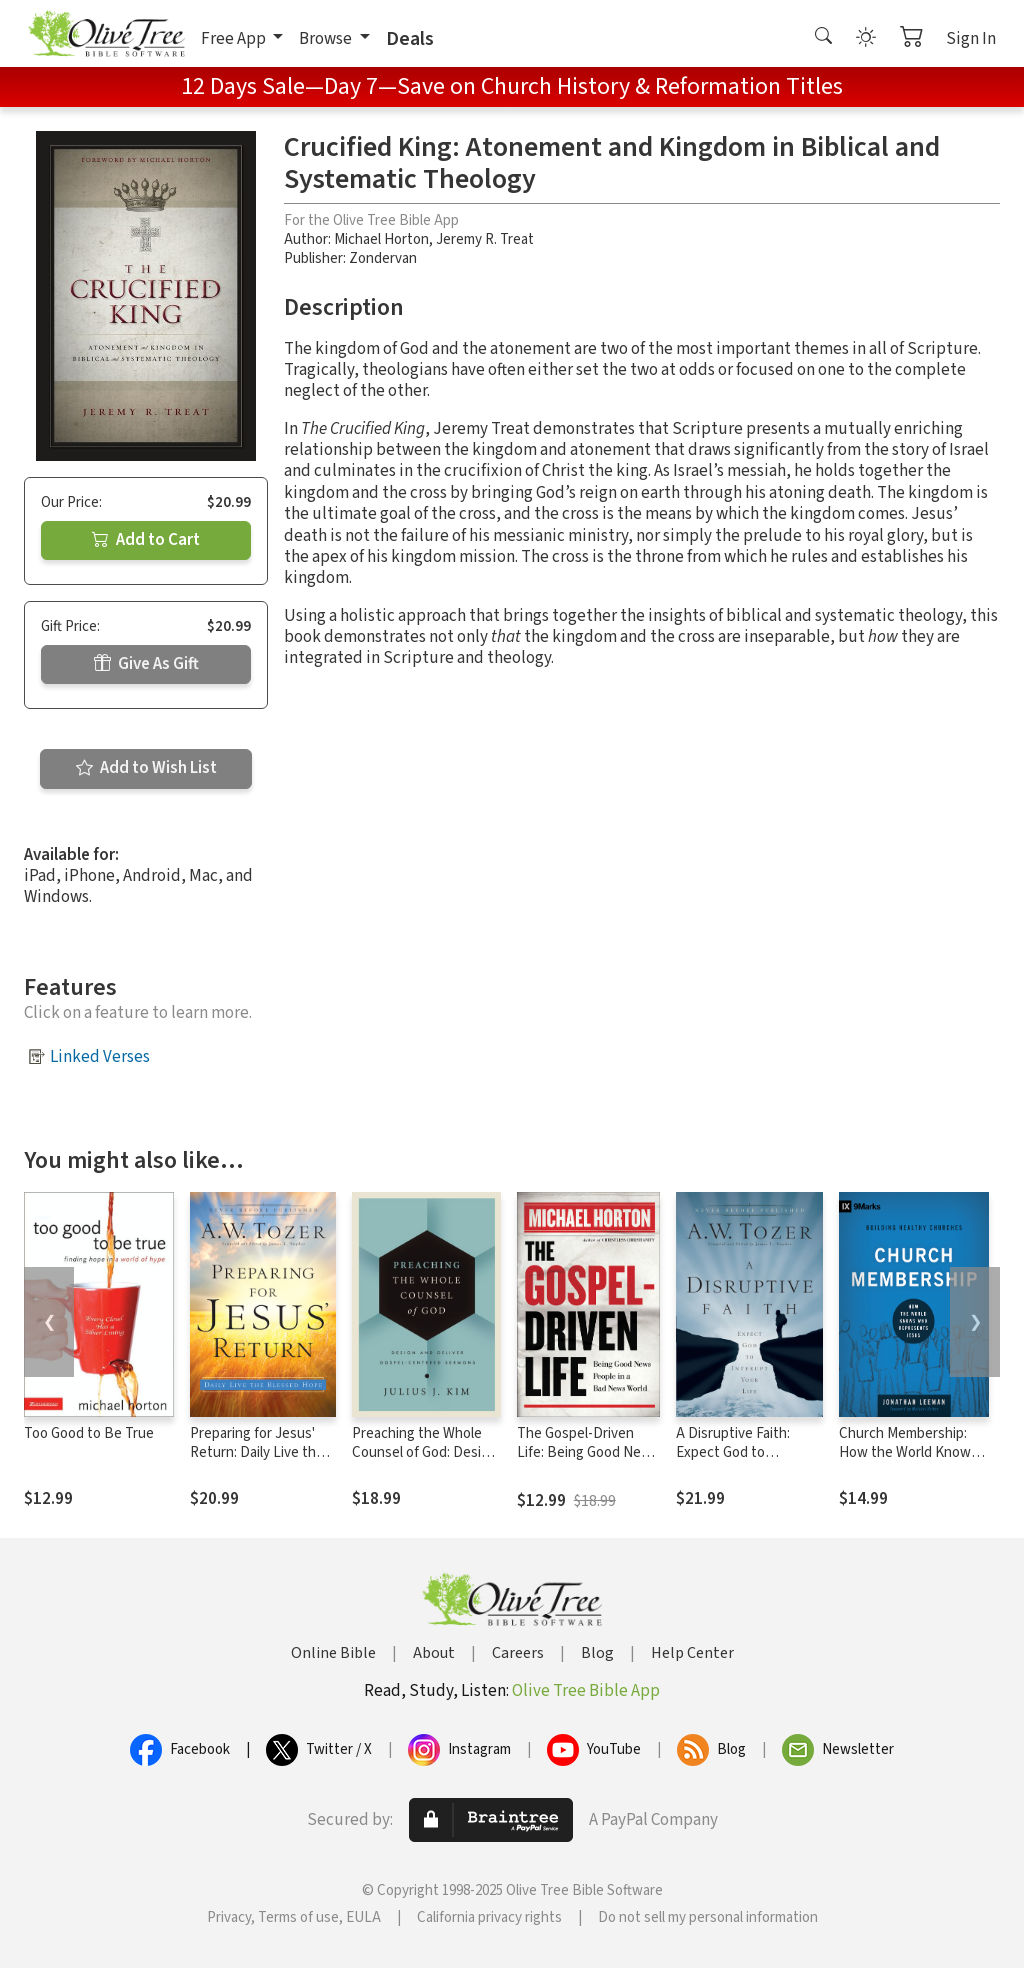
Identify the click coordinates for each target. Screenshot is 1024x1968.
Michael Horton (381, 239)
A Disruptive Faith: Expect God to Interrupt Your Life (733, 1452)
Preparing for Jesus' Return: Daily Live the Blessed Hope (257, 1452)
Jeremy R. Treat (485, 239)
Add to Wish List (146, 768)
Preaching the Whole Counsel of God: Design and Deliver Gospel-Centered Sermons (424, 1462)
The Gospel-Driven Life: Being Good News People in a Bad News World (588, 1462)
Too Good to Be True (89, 1433)
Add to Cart (146, 540)
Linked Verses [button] (100, 1057)
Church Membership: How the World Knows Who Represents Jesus (911, 1452)
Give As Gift (146, 664)
